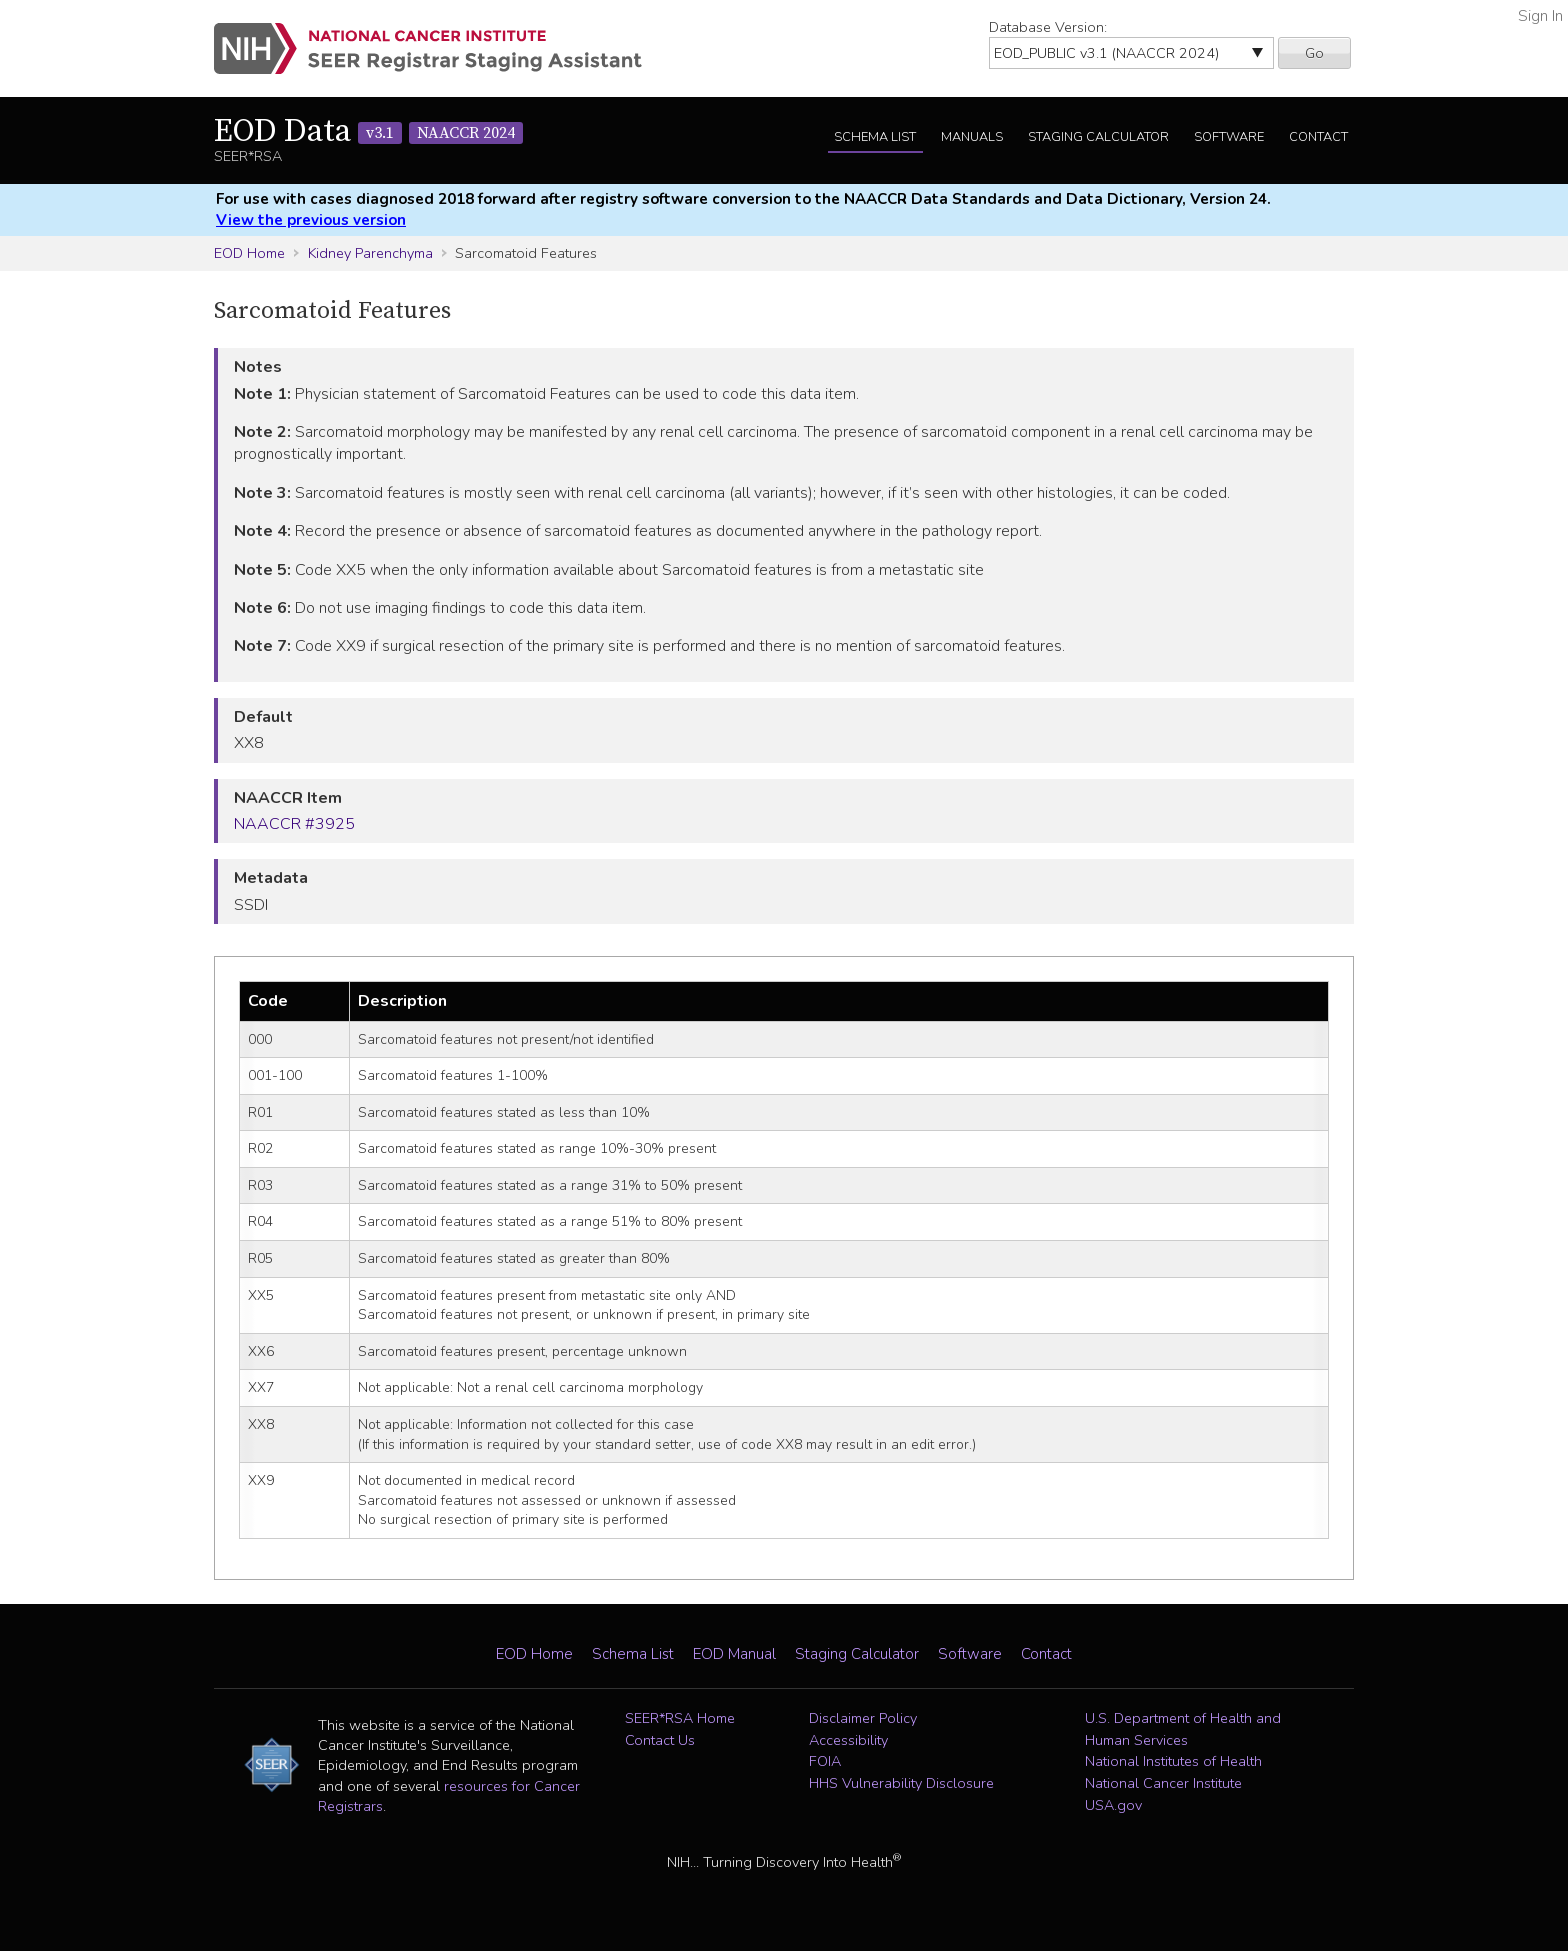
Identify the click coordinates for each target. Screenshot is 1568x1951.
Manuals (972, 137)
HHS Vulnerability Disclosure (901, 1783)
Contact (1318, 137)
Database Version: (1048, 27)
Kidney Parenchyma (370, 253)
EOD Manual (734, 1654)
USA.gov (1113, 1805)
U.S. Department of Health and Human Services (1183, 1729)
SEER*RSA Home (680, 1718)
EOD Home (249, 253)
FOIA (825, 1761)
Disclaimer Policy (863, 1718)
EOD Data (368, 132)
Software (1229, 137)
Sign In (1540, 16)
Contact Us (660, 1740)
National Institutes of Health (1173, 1761)
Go (1314, 53)
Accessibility (848, 1740)
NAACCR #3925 (294, 824)
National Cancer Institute (1163, 1783)
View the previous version (311, 220)
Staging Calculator (1098, 137)
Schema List (875, 137)
